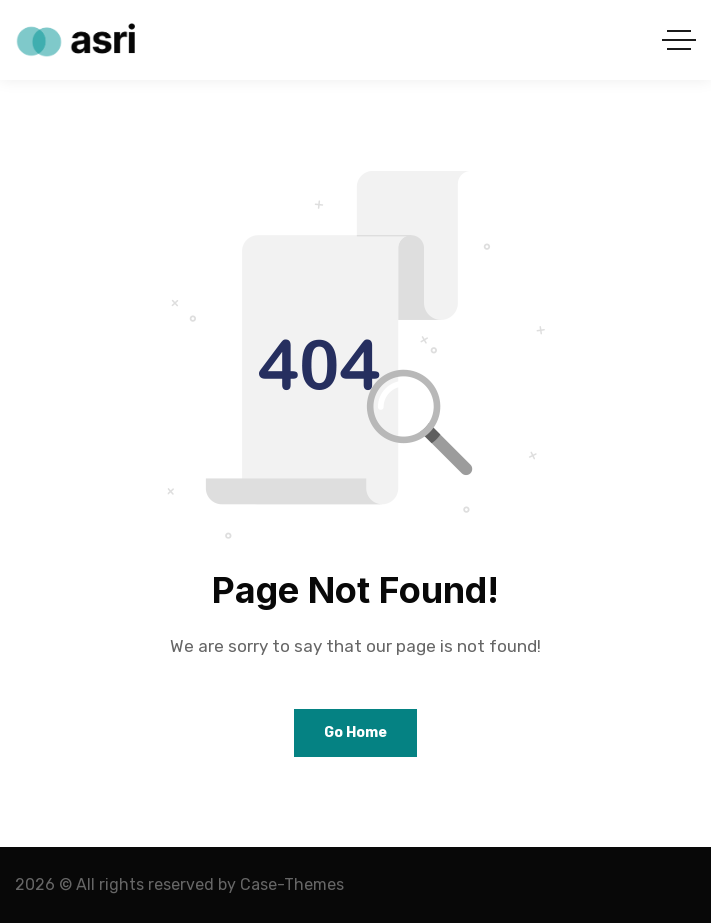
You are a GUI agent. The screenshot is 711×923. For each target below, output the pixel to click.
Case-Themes (292, 884)
